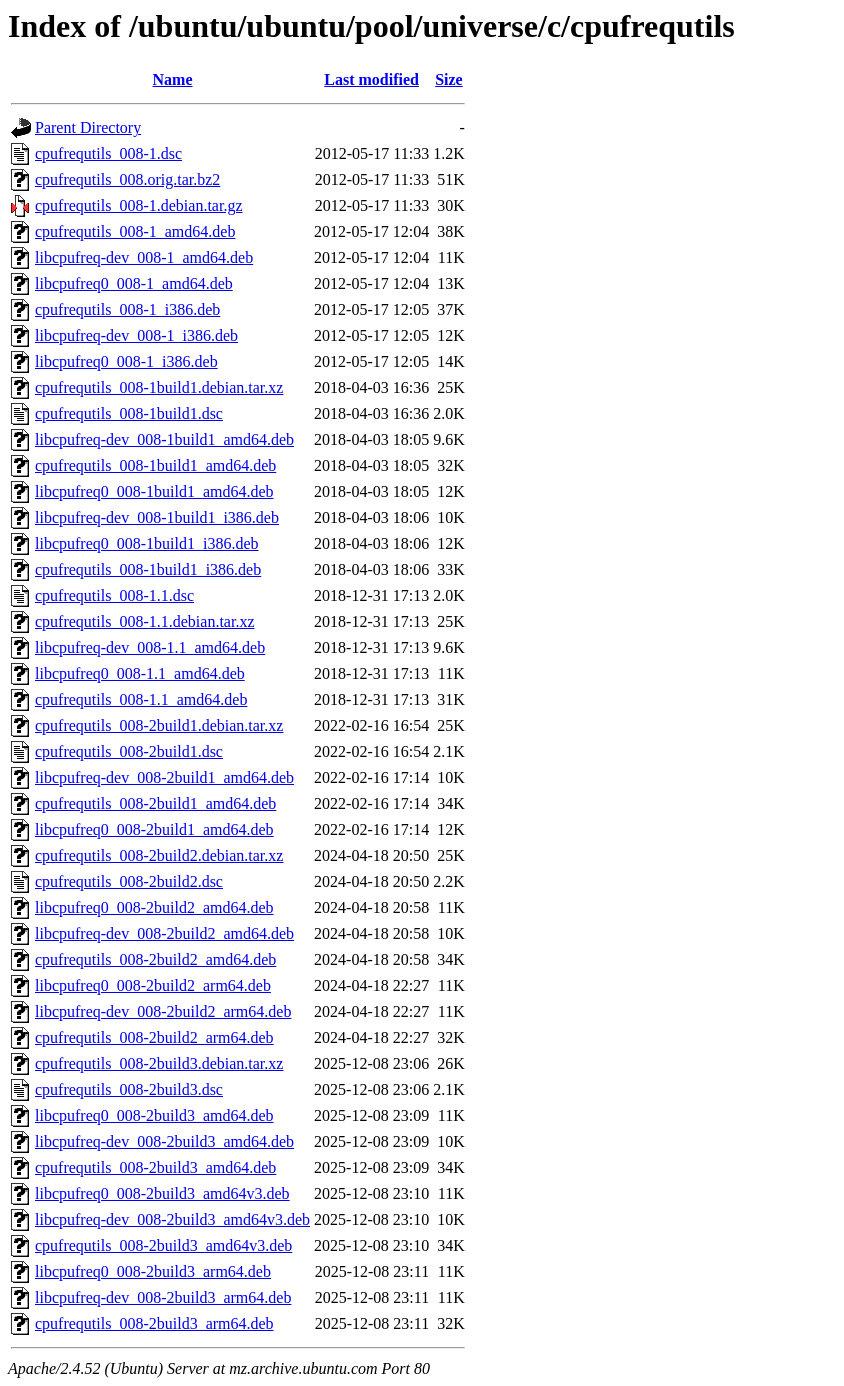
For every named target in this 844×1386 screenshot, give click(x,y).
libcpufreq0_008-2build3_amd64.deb (154, 1115)
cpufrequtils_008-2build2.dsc (129, 881)
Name (173, 79)
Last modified (371, 79)
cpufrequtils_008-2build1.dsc (129, 751)
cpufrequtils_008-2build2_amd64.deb (155, 959)
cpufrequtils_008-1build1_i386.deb (148, 569)
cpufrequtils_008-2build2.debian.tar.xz (159, 855)
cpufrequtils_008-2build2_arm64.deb (154, 1037)
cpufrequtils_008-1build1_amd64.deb (155, 465)
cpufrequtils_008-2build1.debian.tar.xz (159, 725)
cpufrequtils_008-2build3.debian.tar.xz (159, 1063)
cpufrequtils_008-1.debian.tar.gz (139, 205)
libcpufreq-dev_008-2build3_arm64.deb (163, 1297)
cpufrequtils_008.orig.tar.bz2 (127, 179)
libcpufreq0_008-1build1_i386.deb (147, 543)
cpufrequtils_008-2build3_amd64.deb (155, 1167)
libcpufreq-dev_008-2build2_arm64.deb (163, 1011)
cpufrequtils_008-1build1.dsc (129, 413)
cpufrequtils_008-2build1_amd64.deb (155, 803)
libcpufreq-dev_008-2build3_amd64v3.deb (172, 1219)
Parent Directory (88, 127)
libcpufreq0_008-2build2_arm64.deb (153, 985)
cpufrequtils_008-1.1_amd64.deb (141, 699)
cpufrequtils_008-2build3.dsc (129, 1089)
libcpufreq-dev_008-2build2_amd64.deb (164, 933)
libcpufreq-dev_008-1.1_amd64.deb (150, 647)
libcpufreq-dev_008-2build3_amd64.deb (164, 1141)
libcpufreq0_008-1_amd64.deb (134, 283)
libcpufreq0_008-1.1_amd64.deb (140, 673)
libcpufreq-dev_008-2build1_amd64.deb (164, 777)
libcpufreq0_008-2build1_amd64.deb (154, 829)
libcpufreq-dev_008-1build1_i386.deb (157, 517)
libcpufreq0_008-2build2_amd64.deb (154, 907)
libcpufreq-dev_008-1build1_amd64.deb (164, 439)
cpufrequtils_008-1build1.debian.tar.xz (159, 387)
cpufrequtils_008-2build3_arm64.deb (154, 1323)
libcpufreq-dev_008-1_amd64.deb (144, 257)
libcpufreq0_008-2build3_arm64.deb (153, 1271)
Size (449, 79)
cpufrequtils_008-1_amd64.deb (135, 231)
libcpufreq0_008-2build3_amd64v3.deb (162, 1193)
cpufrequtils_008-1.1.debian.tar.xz (145, 621)
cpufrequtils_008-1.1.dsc (114, 595)
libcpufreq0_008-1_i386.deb (126, 361)
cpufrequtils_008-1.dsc (108, 153)
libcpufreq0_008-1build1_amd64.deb (154, 491)
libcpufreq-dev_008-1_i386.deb (136, 335)
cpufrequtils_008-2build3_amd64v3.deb (163, 1245)
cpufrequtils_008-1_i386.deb (127, 309)
